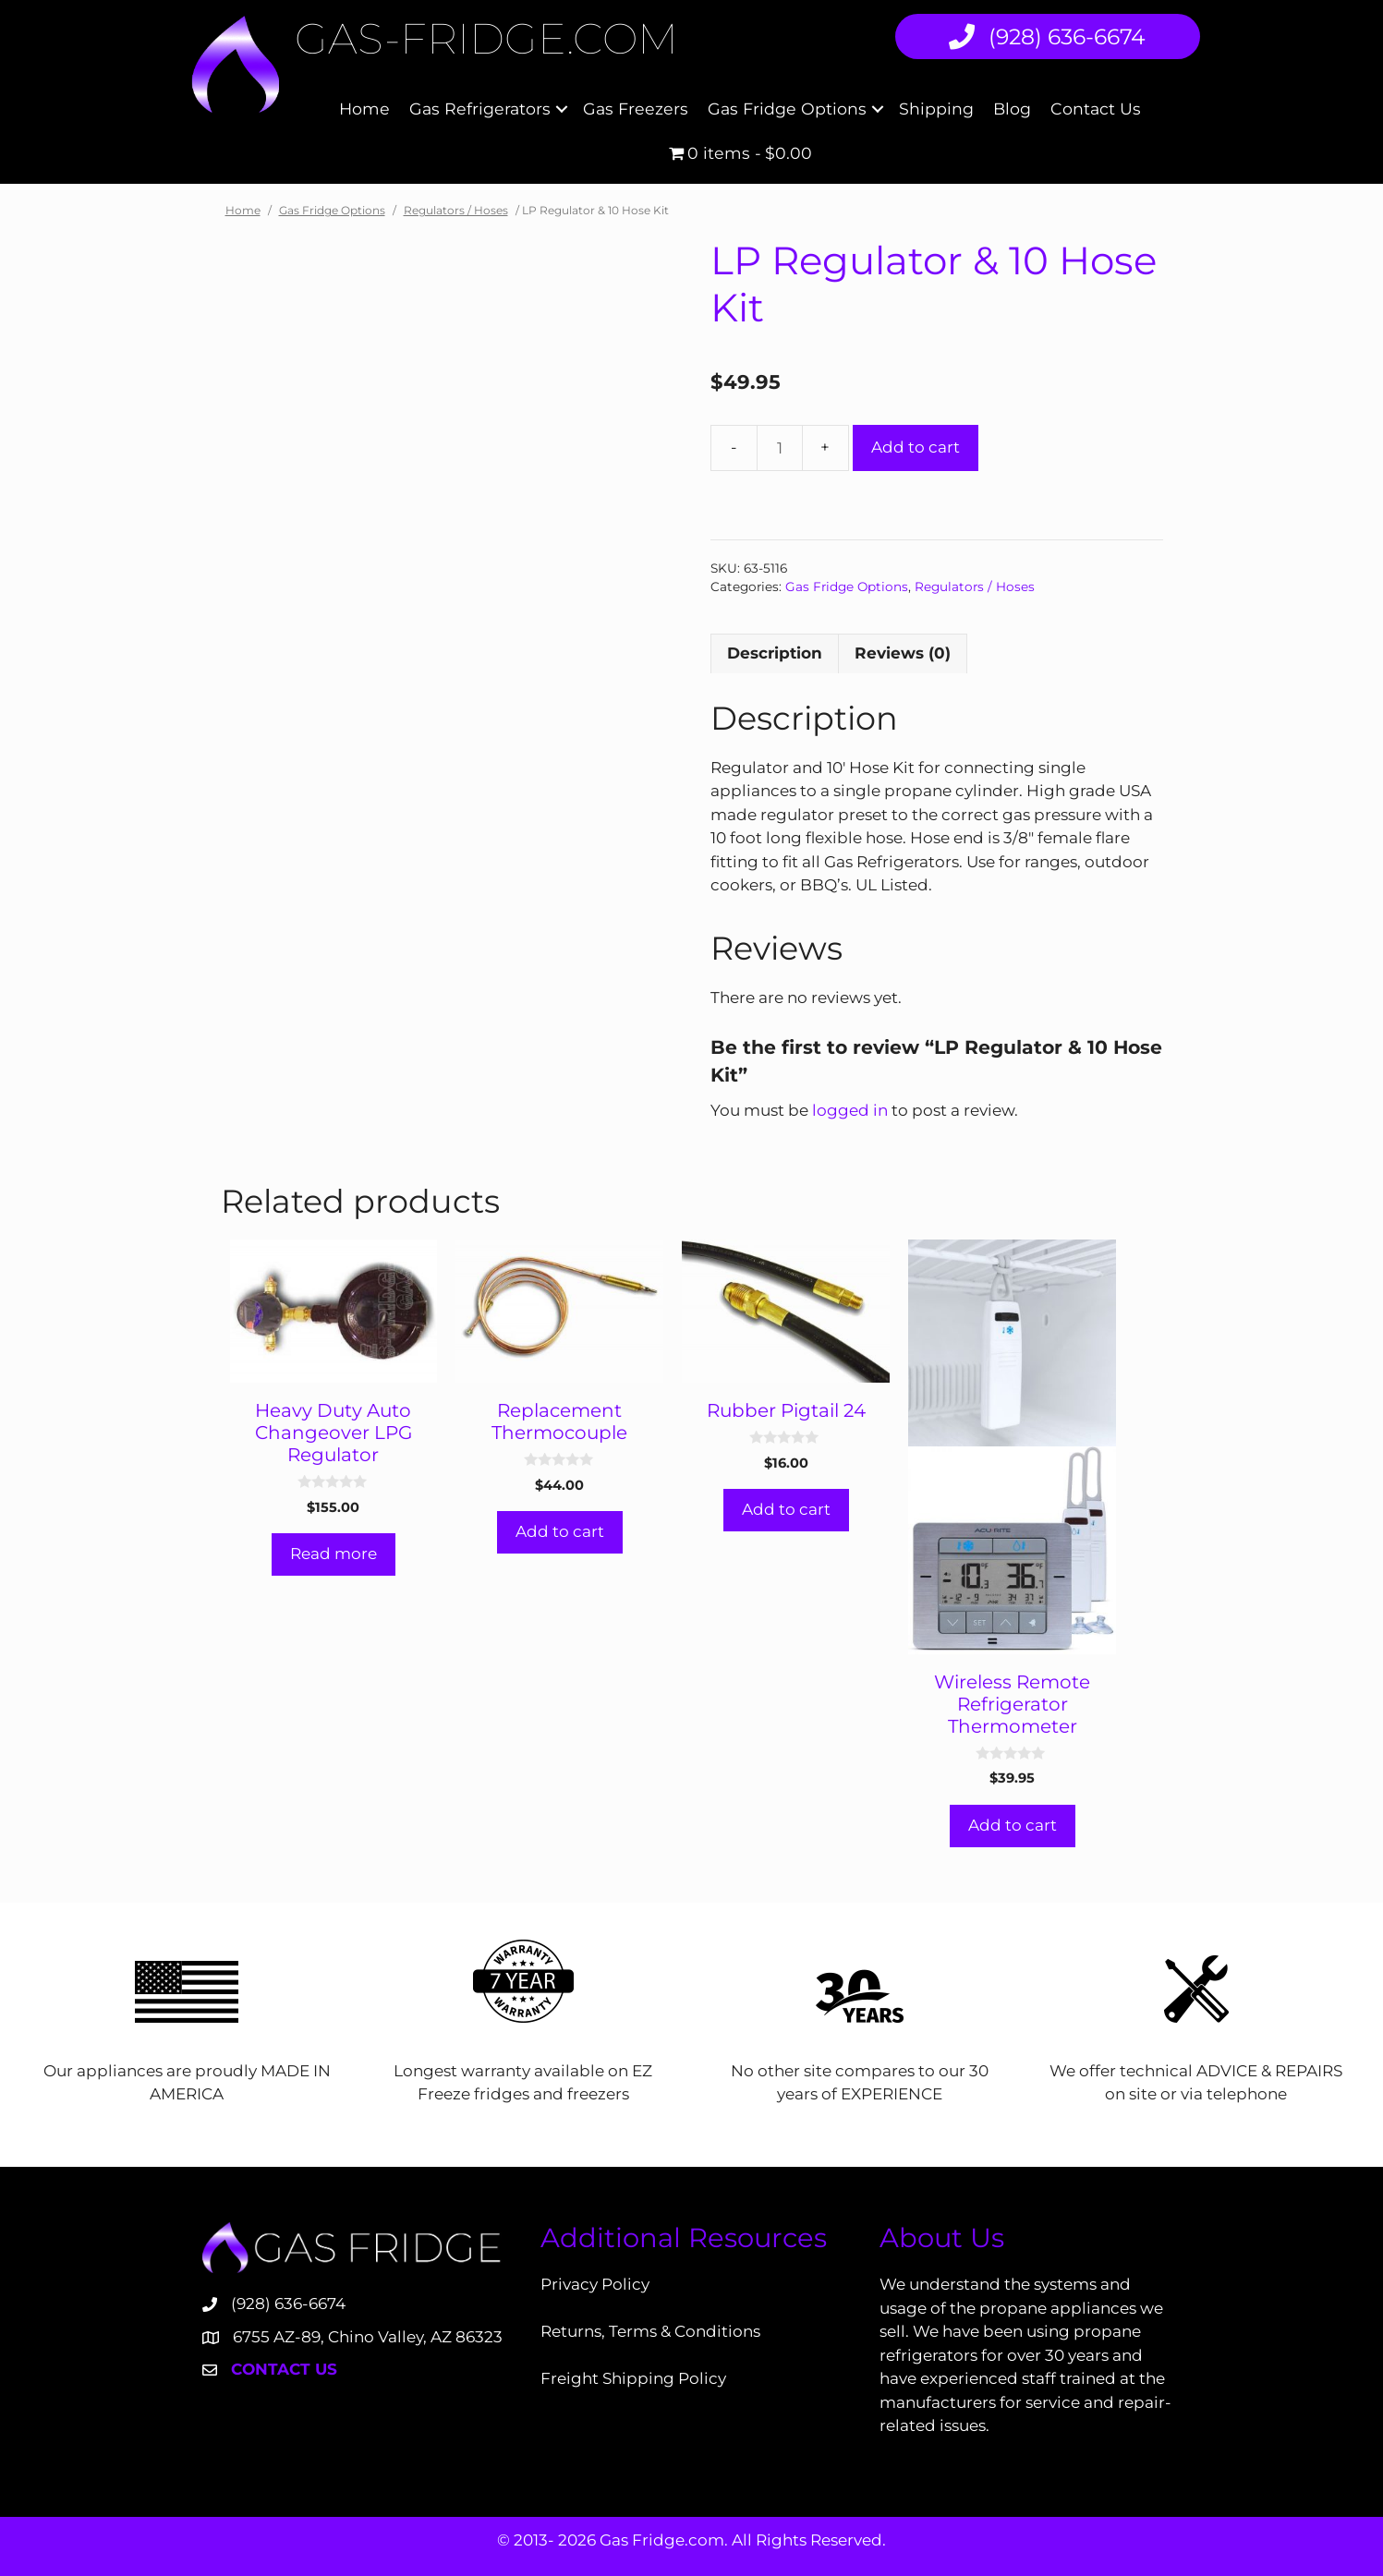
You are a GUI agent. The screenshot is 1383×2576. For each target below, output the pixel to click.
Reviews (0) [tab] (903, 653)
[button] (562, 109)
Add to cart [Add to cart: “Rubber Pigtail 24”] (786, 1509)
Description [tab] (774, 653)
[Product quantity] (780, 448)
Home (364, 108)
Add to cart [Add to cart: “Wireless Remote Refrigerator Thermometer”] (1012, 1825)
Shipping (936, 108)
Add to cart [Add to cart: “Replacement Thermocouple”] (560, 1531)
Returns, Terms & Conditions (650, 2331)
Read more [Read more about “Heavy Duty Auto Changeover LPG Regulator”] (333, 1553)
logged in (850, 1110)
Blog (1012, 108)
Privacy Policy (594, 2284)
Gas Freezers (635, 108)
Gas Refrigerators (480, 108)
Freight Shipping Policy (633, 2378)
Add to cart (915, 447)
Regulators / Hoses (456, 210)
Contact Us (1095, 108)
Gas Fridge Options (787, 108)
